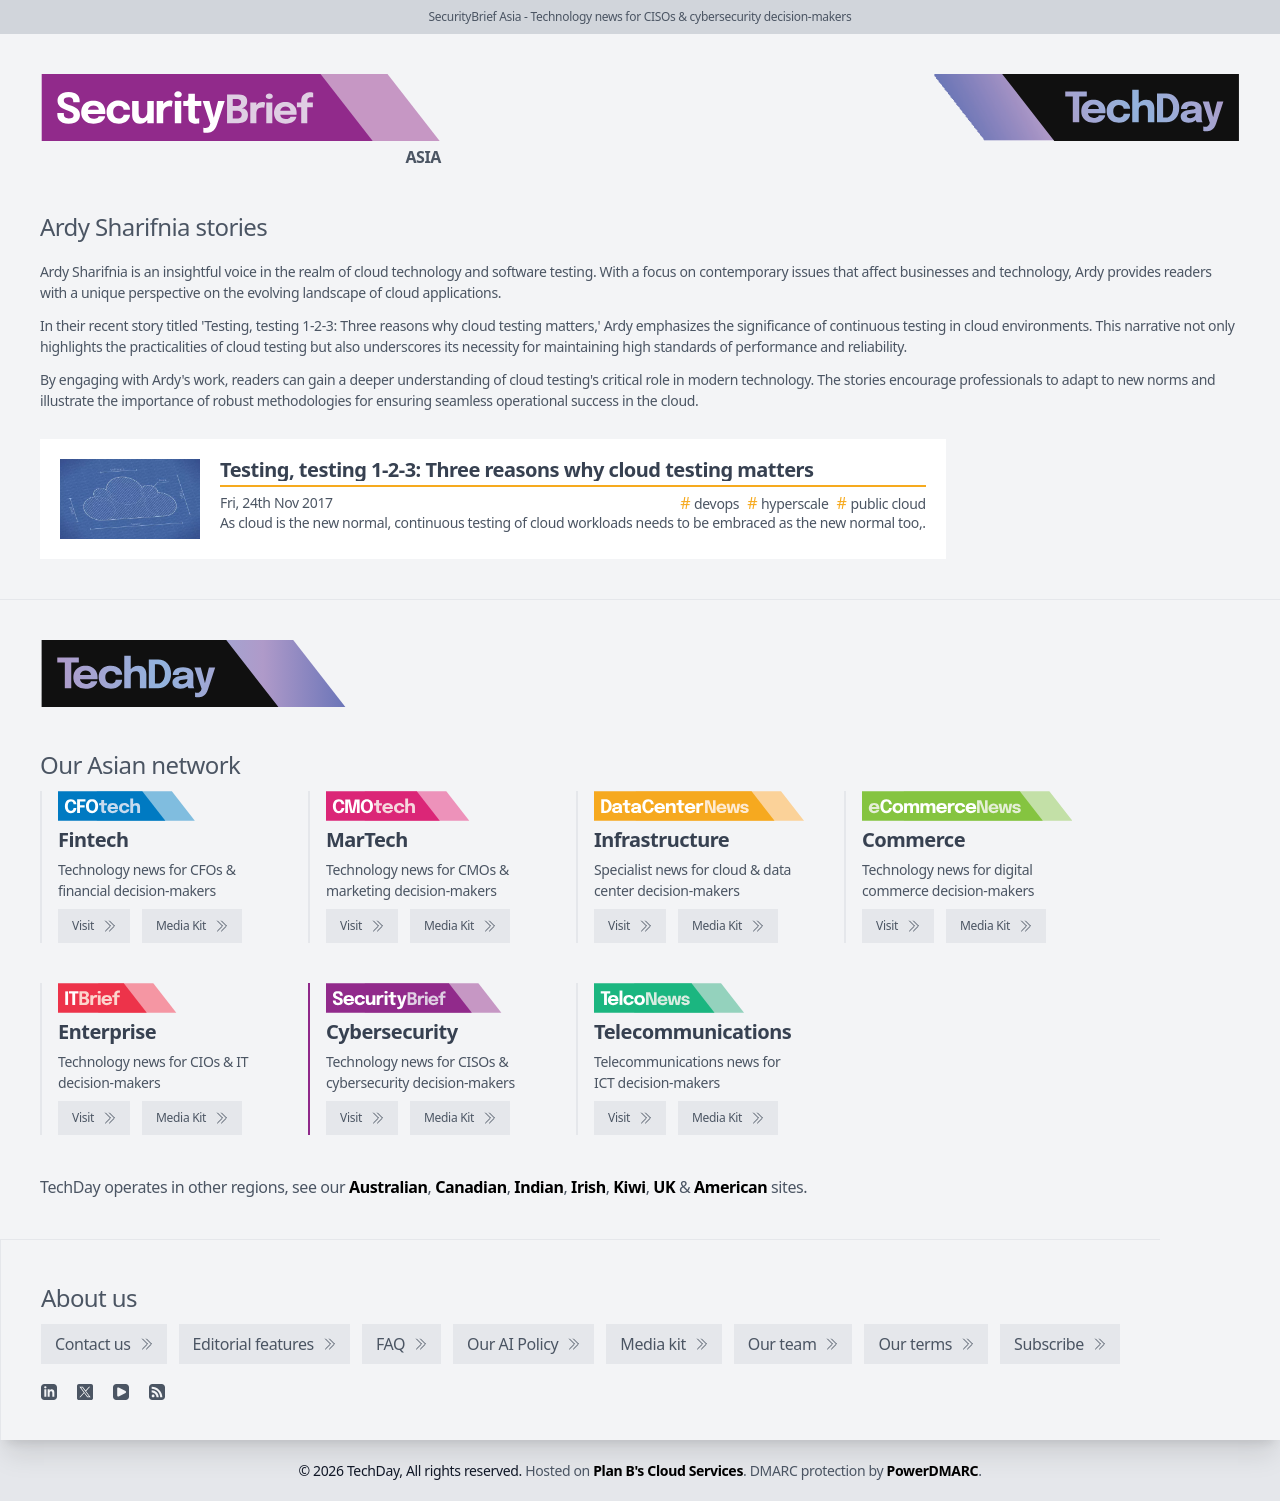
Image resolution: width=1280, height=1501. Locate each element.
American (730, 1187)
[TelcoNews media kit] (728, 1118)
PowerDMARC (933, 1470)
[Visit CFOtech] (94, 926)
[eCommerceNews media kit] (996, 926)
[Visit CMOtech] (362, 926)
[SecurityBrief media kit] (460, 1118)
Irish (588, 1187)
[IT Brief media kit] (192, 1118)
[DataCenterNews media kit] (728, 926)
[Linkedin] (49, 1392)
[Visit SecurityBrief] (362, 1118)
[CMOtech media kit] (460, 926)
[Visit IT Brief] (94, 1118)
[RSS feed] (157, 1392)
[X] (85, 1392)
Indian (538, 1187)
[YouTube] (121, 1392)
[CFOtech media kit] (192, 926)
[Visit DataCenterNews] (630, 926)
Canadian (471, 1187)
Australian (388, 1187)
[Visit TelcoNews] (630, 1118)
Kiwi (629, 1187)
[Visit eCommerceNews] (898, 926)
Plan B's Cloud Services (668, 1470)
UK (664, 1187)
